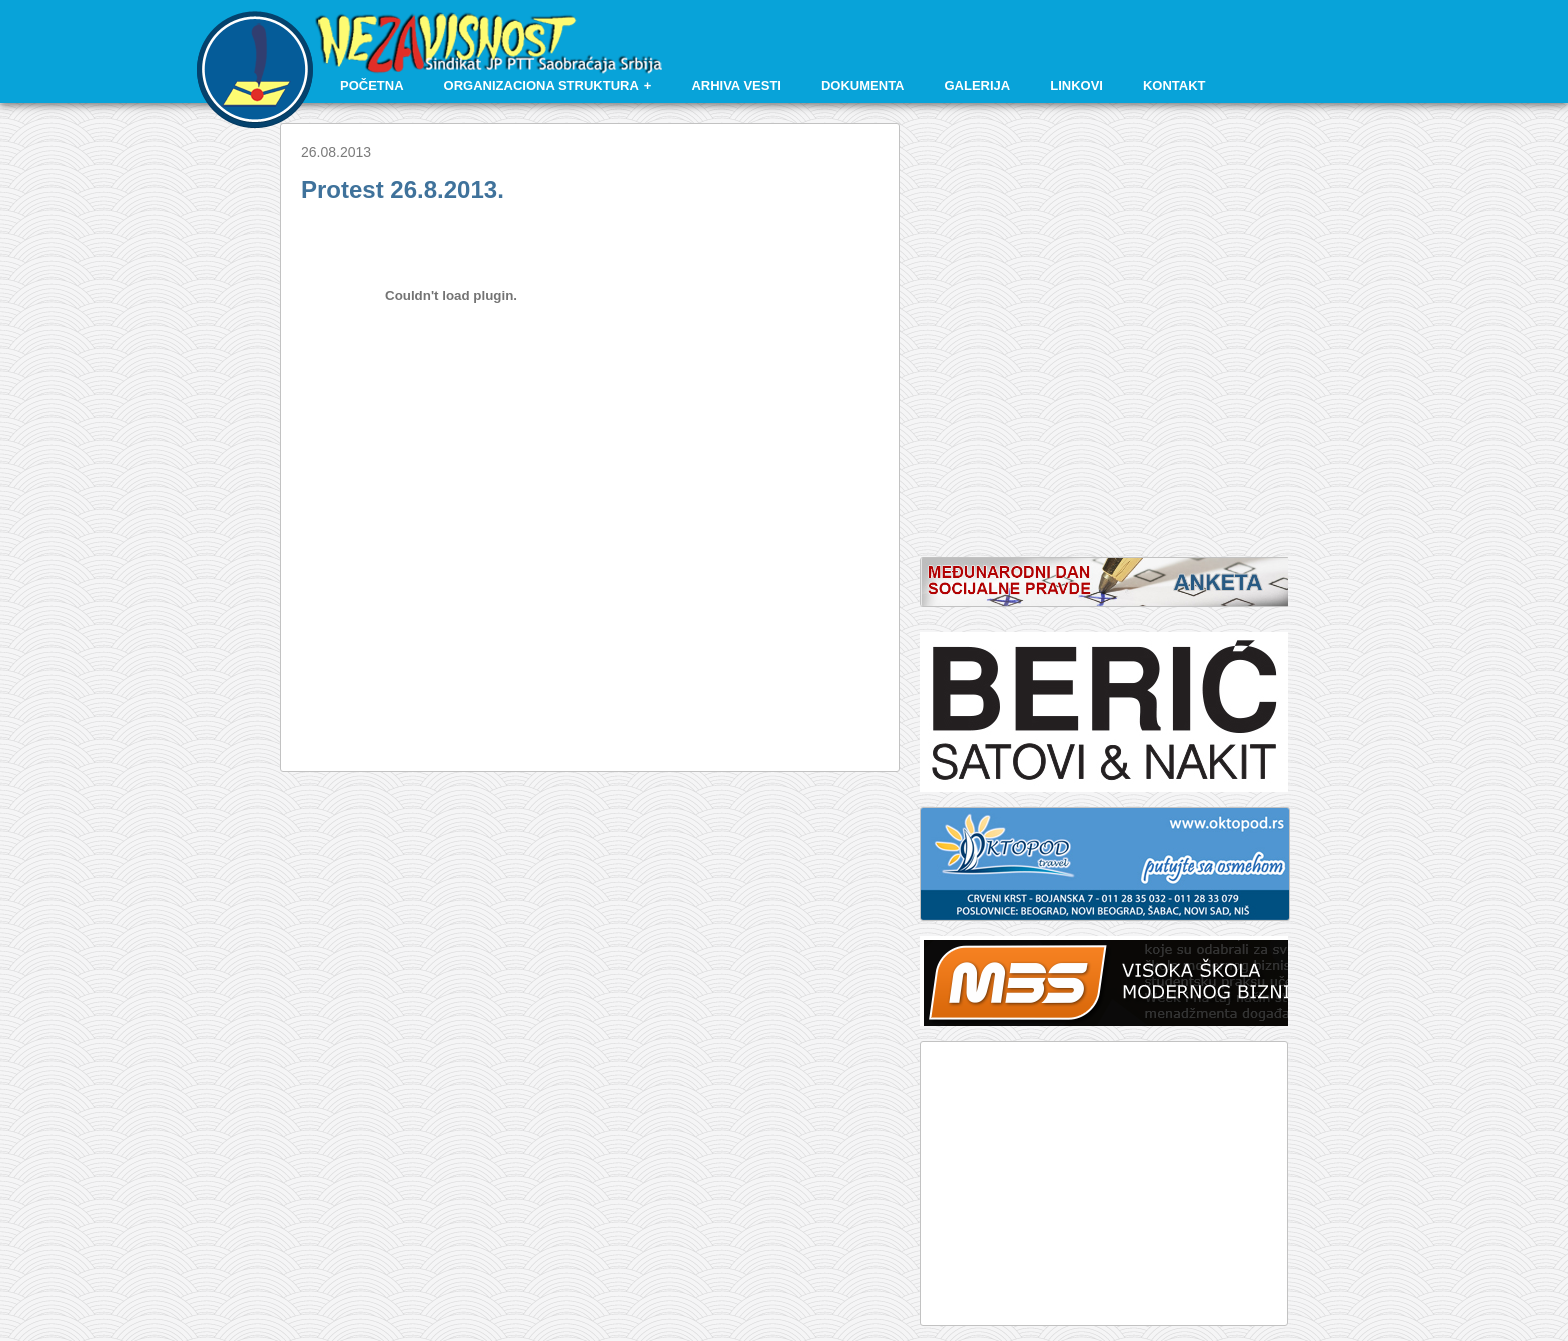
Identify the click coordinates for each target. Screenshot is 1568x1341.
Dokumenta (863, 85)
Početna (372, 85)
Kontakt (1174, 85)
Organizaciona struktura (541, 85)
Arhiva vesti (736, 85)
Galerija (978, 85)
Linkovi (1076, 85)
